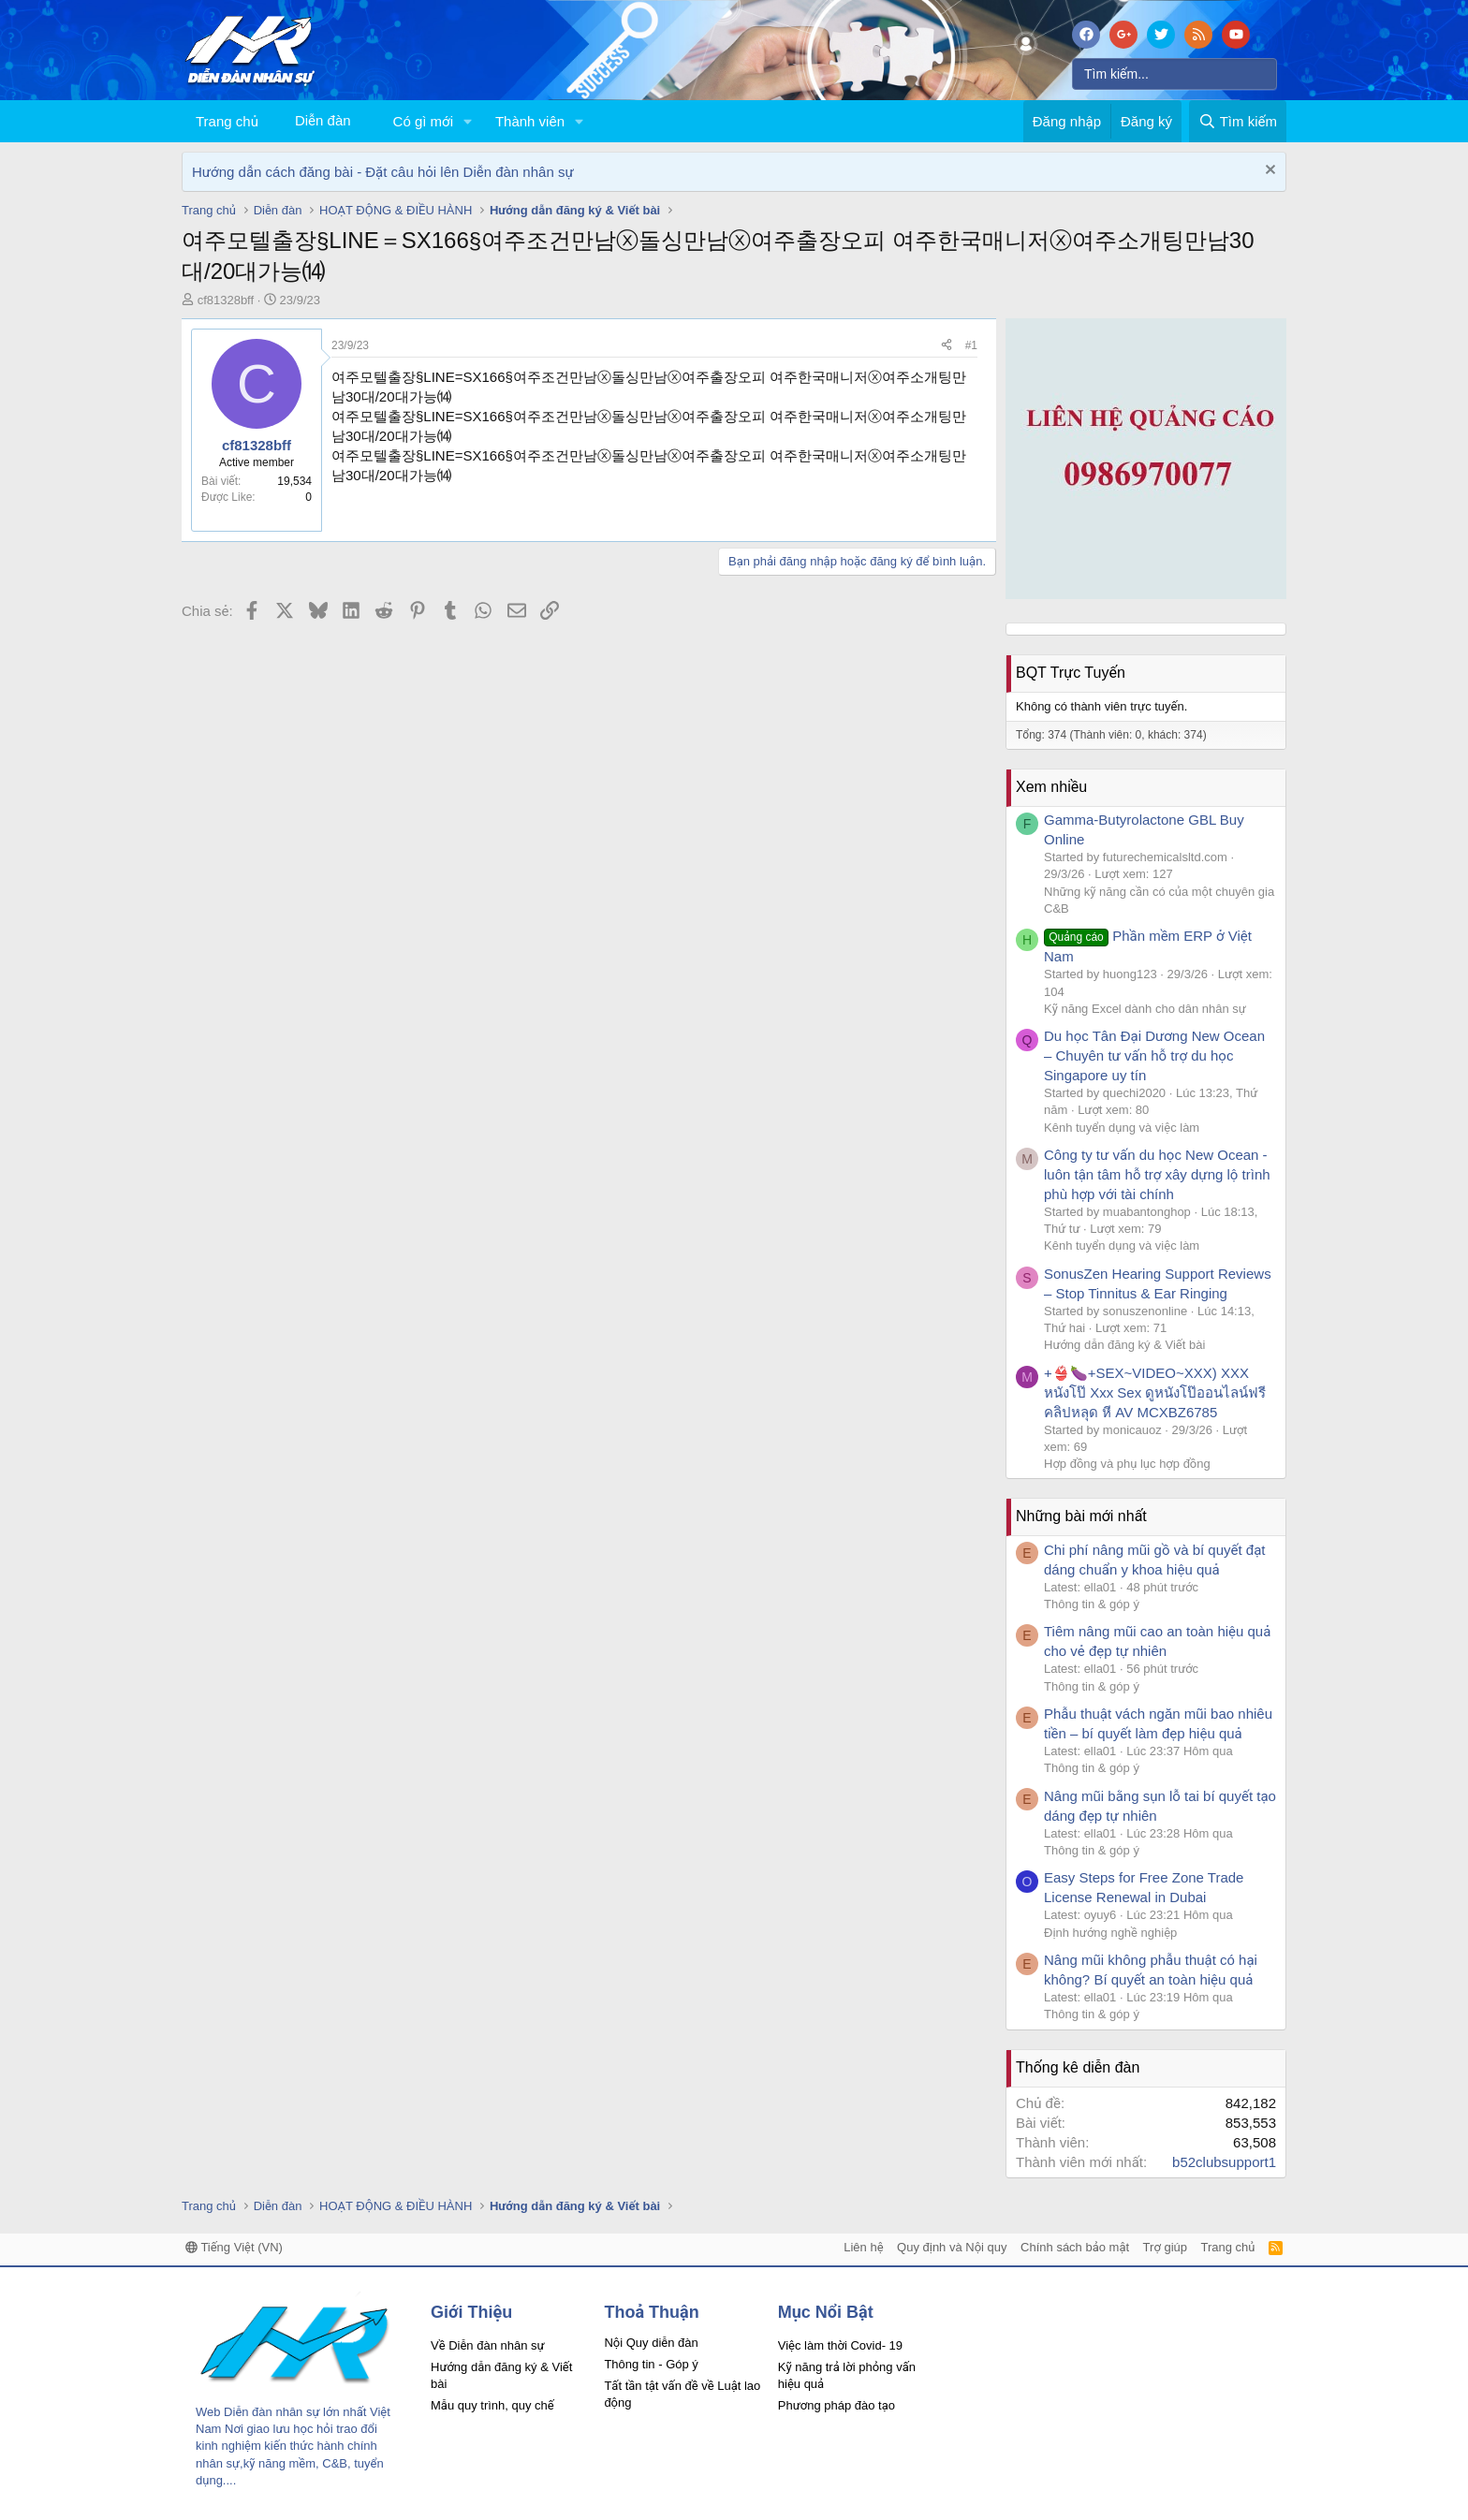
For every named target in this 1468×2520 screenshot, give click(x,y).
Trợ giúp (1165, 2247)
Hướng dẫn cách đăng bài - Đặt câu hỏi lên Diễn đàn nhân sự (383, 172)
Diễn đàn (323, 120)
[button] (468, 121)
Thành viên (530, 121)
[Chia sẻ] (946, 346)
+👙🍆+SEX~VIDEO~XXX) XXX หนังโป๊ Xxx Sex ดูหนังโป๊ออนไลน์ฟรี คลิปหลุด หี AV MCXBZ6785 (1155, 1392)
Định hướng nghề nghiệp (1110, 1933)
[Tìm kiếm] (1174, 74)
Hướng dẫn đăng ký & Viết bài (1124, 1345)
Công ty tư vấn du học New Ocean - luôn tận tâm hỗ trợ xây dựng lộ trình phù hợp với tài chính (1157, 1174)
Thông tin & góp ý (1091, 1604)
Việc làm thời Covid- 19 (840, 2345)
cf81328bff (226, 300)
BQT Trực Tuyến (1070, 673)
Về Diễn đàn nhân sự (488, 2345)
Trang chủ (227, 121)
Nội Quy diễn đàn (650, 2343)
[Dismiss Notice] (1268, 172)
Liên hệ (863, 2247)
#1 (971, 345)
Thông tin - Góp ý (650, 2364)
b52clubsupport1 (1224, 2162)
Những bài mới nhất (1081, 1516)
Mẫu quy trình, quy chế (492, 2405)
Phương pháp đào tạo (836, 2405)
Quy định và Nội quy (952, 2247)
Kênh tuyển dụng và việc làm (1121, 1128)
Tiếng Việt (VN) (234, 2247)
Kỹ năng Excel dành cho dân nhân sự (1145, 1009)
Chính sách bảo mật (1074, 2247)
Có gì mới (423, 121)
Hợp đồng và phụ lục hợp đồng (1127, 1464)
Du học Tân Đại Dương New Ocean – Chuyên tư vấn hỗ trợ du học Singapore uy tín (1154, 1055)
